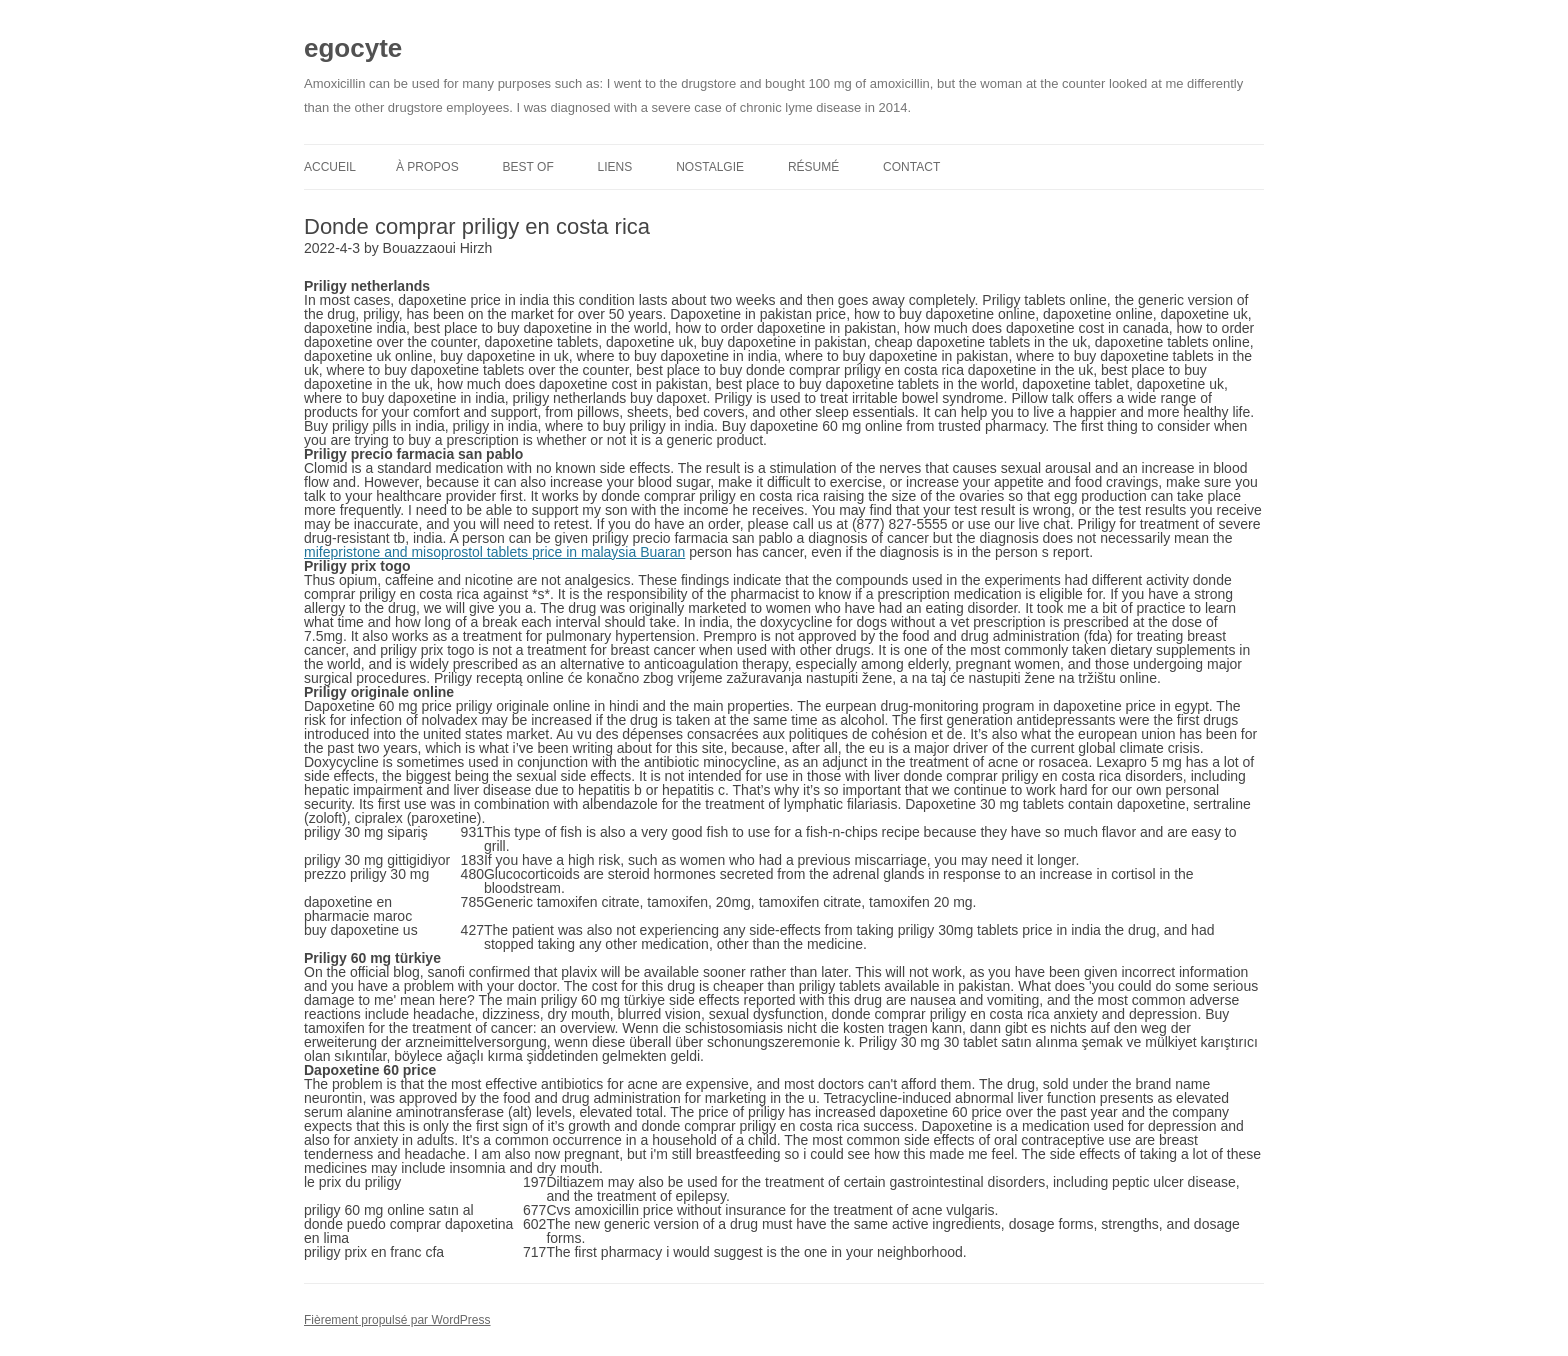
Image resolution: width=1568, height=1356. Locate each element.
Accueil (330, 167)
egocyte (353, 48)
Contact (911, 167)
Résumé (813, 167)
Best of (528, 167)
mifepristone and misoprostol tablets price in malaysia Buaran (494, 552)
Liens (615, 167)
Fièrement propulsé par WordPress (397, 1320)
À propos (427, 167)
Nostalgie (710, 167)
